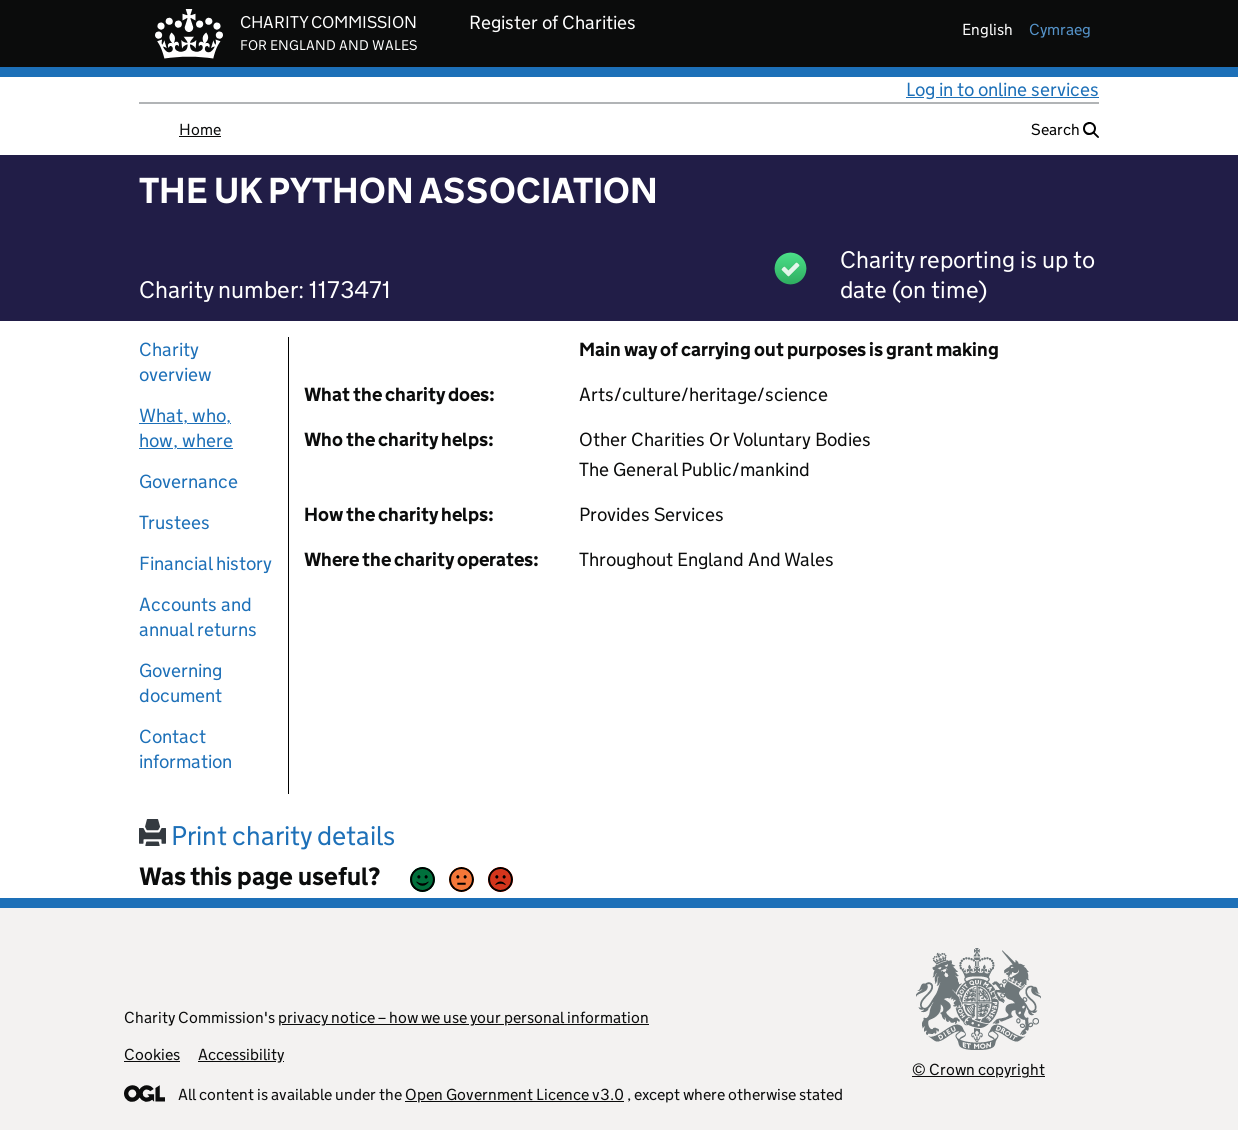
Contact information (185, 749)
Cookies (152, 1054)
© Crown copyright (978, 1069)
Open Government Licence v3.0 (514, 1094)
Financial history (205, 563)
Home (200, 129)
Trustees (174, 522)
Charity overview (175, 362)
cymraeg (1060, 29)
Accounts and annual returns (198, 617)
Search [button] (1065, 129)
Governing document (180, 683)
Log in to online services (1002, 89)
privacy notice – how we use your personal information (463, 1017)
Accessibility (241, 1054)
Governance (188, 481)
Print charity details (267, 835)
